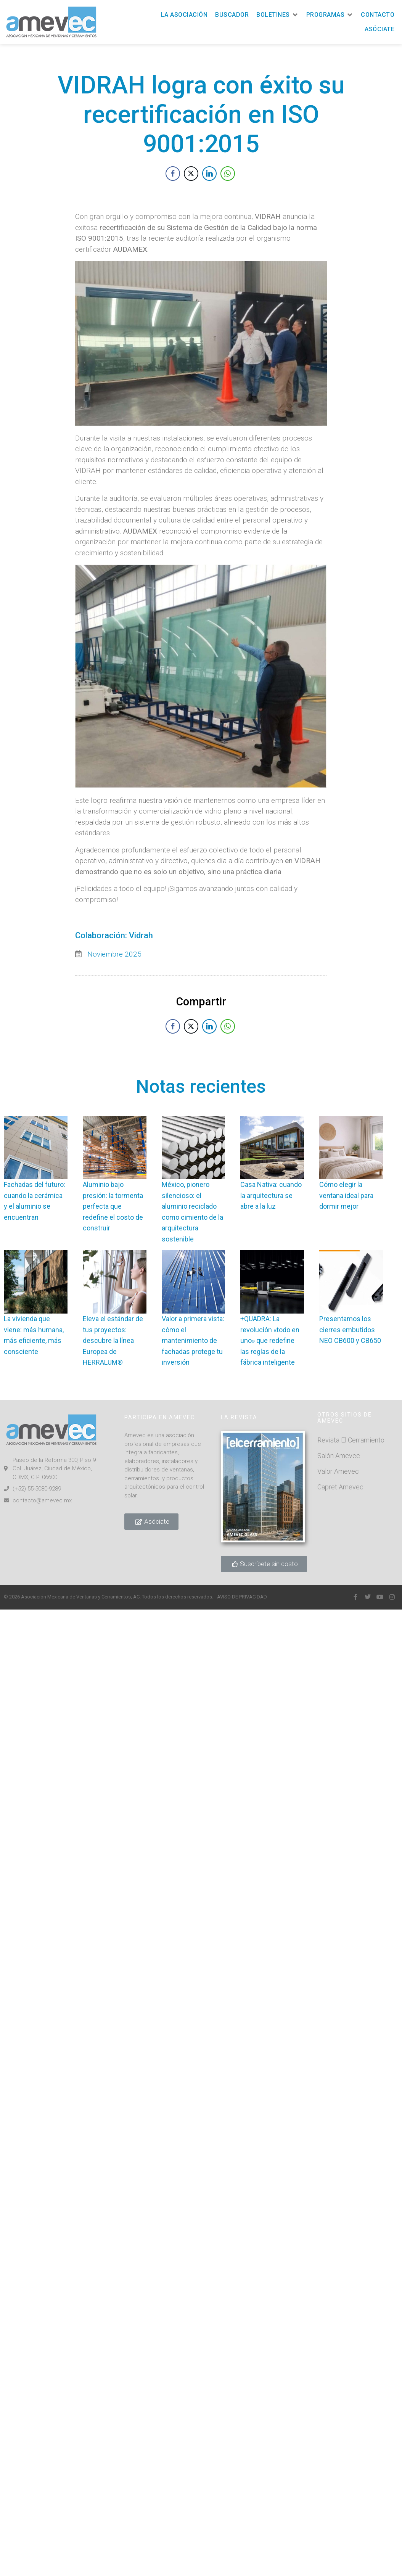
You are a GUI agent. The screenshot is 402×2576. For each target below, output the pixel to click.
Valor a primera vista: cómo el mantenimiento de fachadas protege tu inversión (193, 1340)
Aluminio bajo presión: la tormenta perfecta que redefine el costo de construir (113, 1206)
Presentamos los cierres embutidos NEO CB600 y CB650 (350, 1329)
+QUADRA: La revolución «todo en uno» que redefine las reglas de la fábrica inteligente (269, 1340)
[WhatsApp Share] (227, 184)
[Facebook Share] (173, 184)
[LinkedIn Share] (209, 184)
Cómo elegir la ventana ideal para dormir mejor (346, 1195)
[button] (277, 15)
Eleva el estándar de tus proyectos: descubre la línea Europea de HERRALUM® (113, 1340)
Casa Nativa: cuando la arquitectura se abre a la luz (271, 1195)
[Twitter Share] (191, 184)
